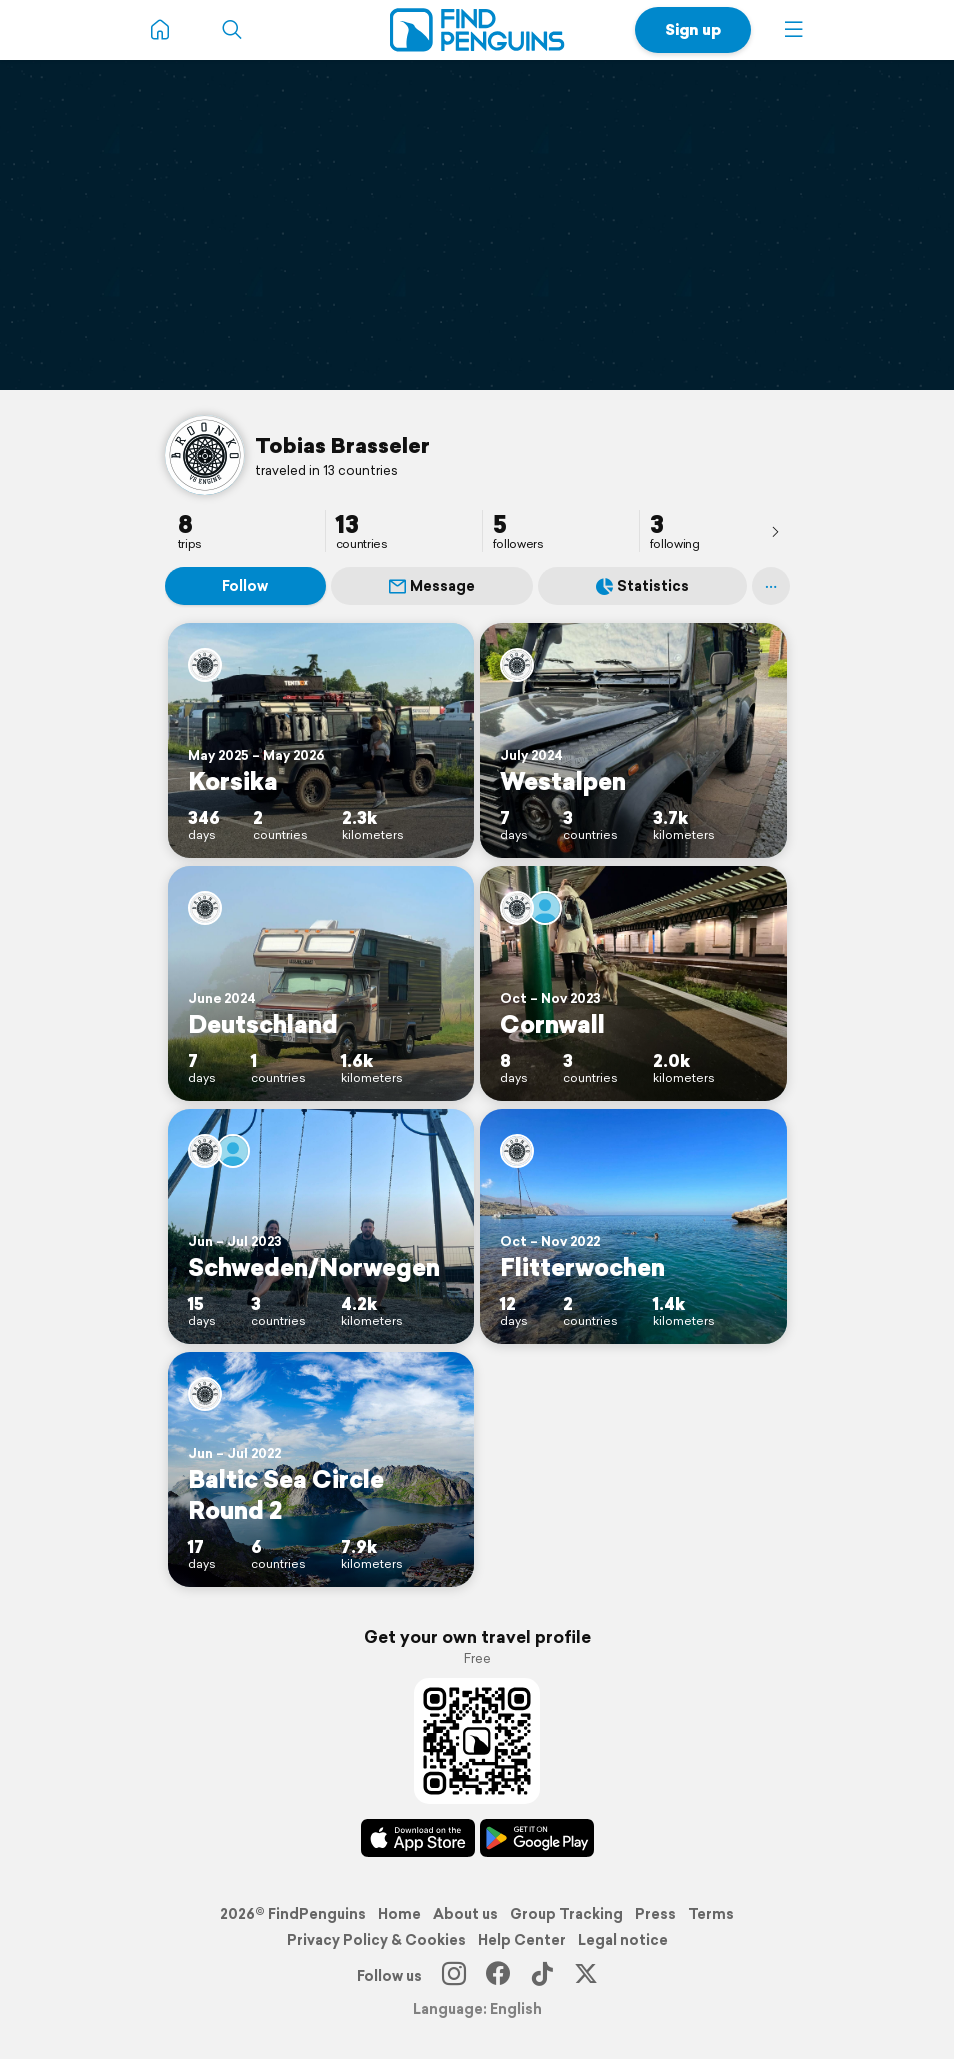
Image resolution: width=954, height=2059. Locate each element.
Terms (711, 1914)
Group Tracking (566, 1914)
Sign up (693, 29)
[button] (794, 30)
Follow (245, 586)
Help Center (522, 1940)
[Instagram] (454, 1976)
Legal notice (623, 1940)
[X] (586, 1976)
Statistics (642, 586)
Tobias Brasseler (342, 445)
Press (655, 1914)
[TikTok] (542, 1976)
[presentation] (775, 531)
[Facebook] (498, 1976)
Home (399, 1914)
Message (432, 586)
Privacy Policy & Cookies (376, 1940)
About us (465, 1914)
